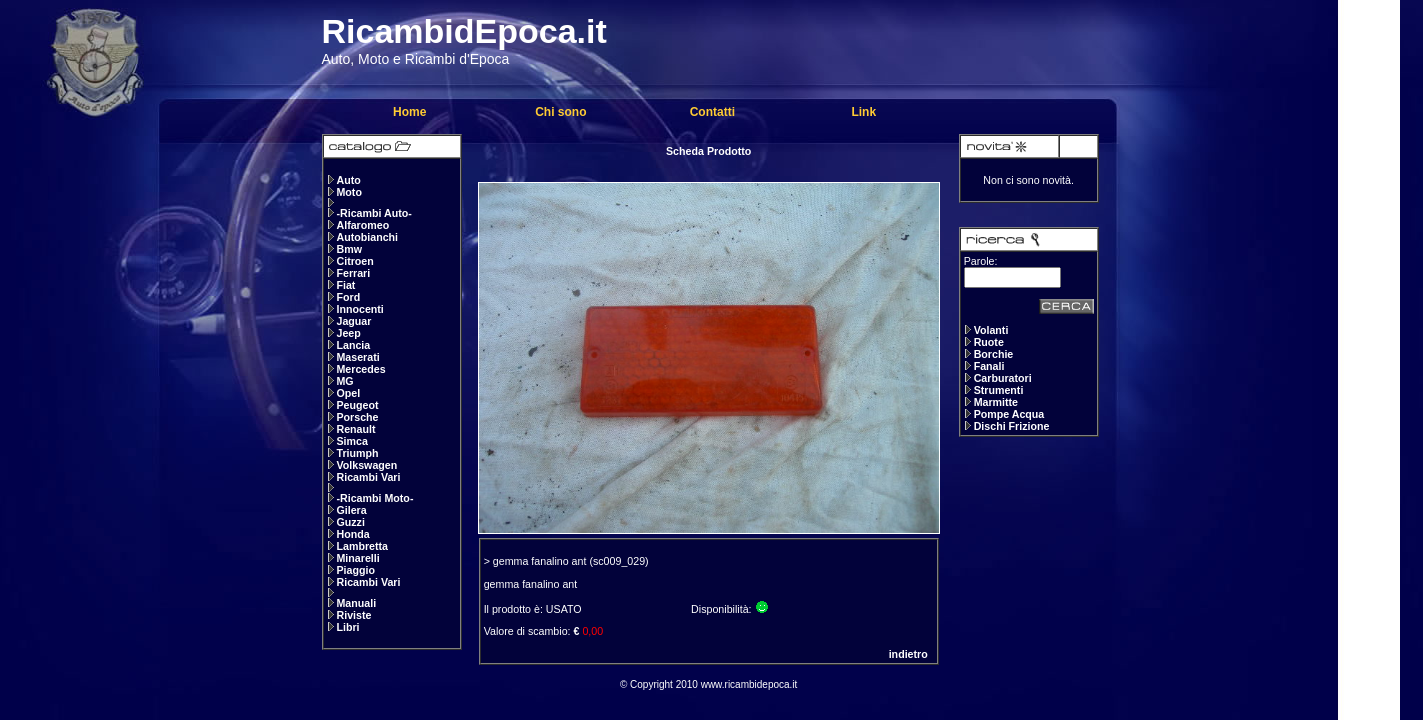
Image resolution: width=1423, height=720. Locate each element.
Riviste (353, 615)
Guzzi (350, 522)
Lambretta (362, 546)
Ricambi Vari (368, 477)
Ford (348, 297)
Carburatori (1003, 378)
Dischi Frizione (1012, 426)
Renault (355, 429)
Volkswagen (366, 465)
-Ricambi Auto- (373, 213)
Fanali (989, 366)
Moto (348, 192)
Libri (347, 627)
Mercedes (360, 369)
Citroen (354, 261)
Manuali (356, 603)
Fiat (345, 285)
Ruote (989, 342)
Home (409, 112)
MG (344, 381)
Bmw (348, 249)
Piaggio (355, 570)
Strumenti (999, 390)
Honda (352, 534)
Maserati (357, 357)
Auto (348, 180)
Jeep (348, 333)
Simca (351, 441)
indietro (908, 654)
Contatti (712, 112)
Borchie (994, 354)
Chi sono (560, 112)
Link (863, 112)
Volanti (991, 330)
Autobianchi (367, 237)
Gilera (351, 510)
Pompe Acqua (1009, 414)
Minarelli (357, 558)
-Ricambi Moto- (374, 498)
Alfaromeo (362, 225)
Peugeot (357, 405)
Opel (348, 393)
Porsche (357, 417)
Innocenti (359, 309)
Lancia (353, 345)
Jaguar (353, 321)
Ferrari (353, 273)
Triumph (357, 453)
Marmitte (996, 402)
